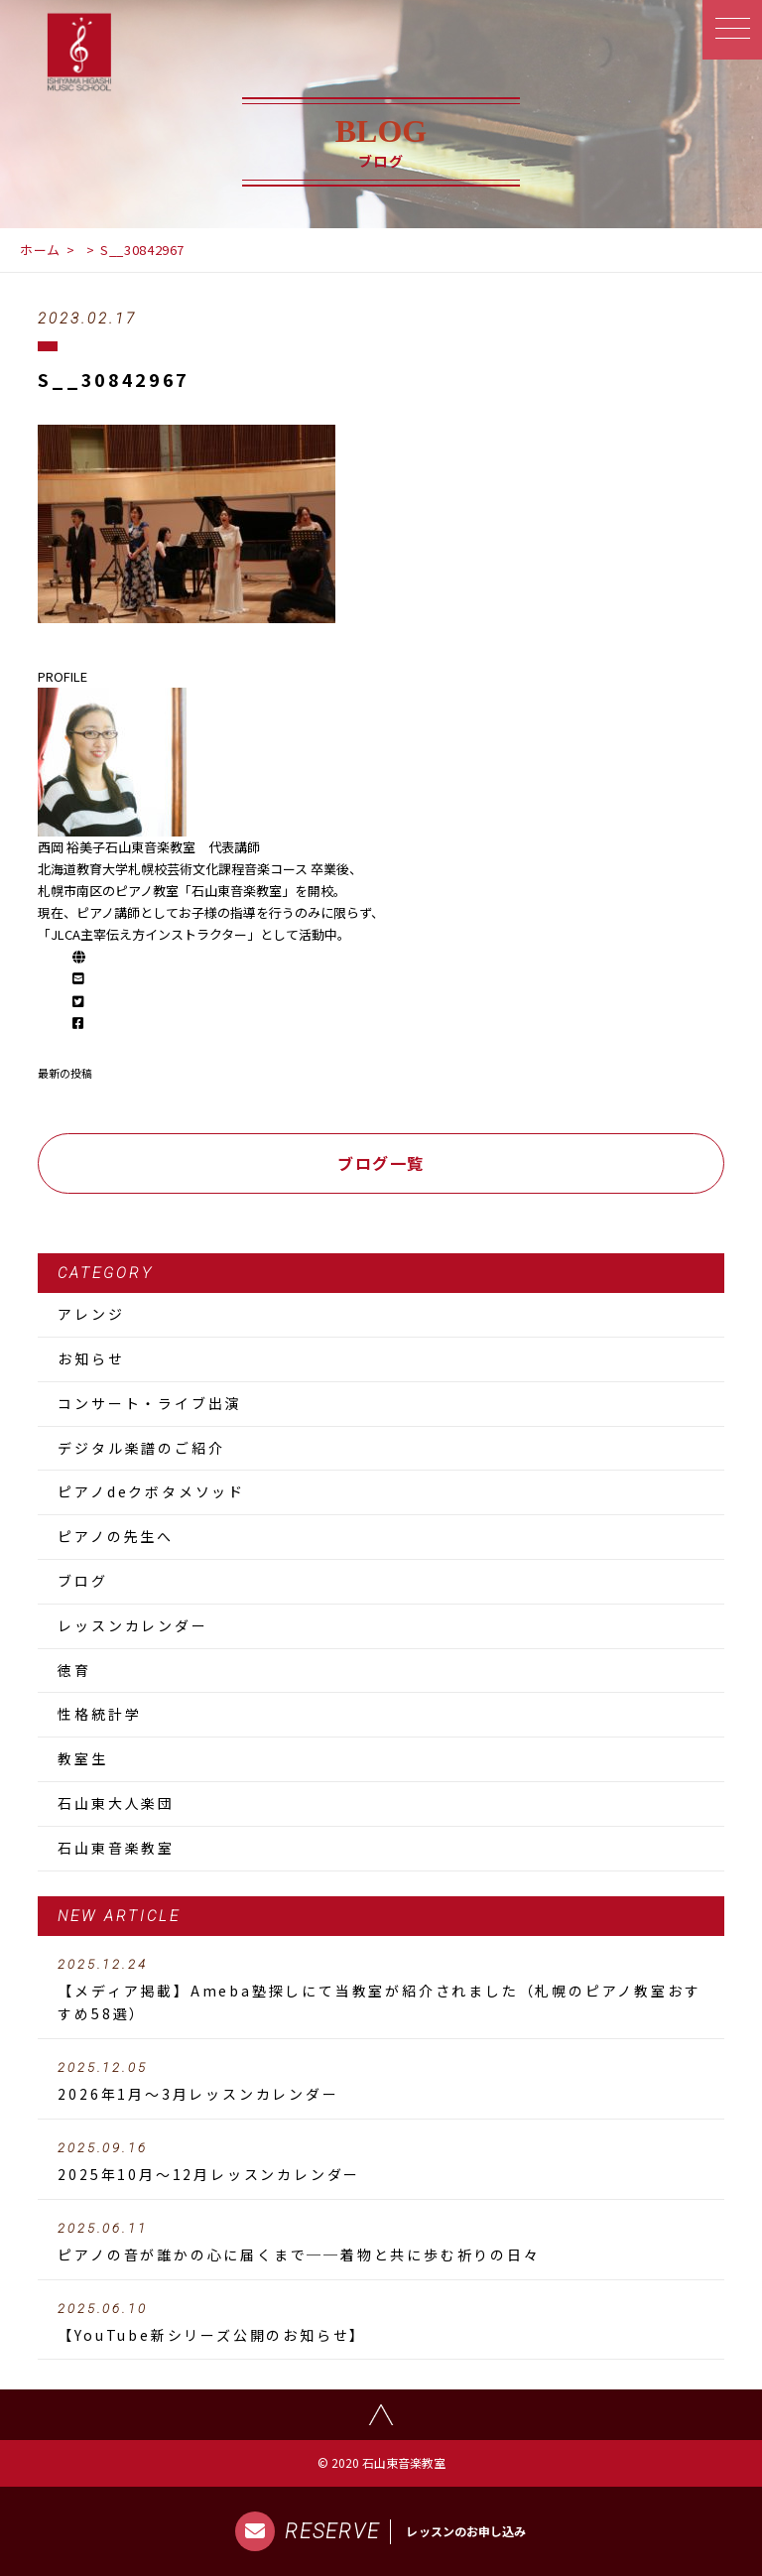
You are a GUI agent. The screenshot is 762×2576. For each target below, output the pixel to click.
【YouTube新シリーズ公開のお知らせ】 (380, 2323)
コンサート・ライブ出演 (149, 1403)
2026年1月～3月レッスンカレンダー (380, 2082)
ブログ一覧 (381, 1163)
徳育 (74, 1670)
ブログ (82, 1581)
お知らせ (91, 1358)
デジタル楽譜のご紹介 (141, 1448)
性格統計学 (99, 1714)
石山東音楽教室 (116, 1848)
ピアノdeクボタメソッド (151, 1491)
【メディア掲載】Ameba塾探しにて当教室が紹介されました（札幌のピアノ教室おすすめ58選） (380, 1990)
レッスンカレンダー (132, 1625)
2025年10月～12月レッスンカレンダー (380, 2162)
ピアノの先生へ (116, 1536)
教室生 (82, 1758)
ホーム (40, 249)
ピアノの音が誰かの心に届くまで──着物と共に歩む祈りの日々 (380, 2242)
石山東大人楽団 (116, 1803)
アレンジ (91, 1314)
